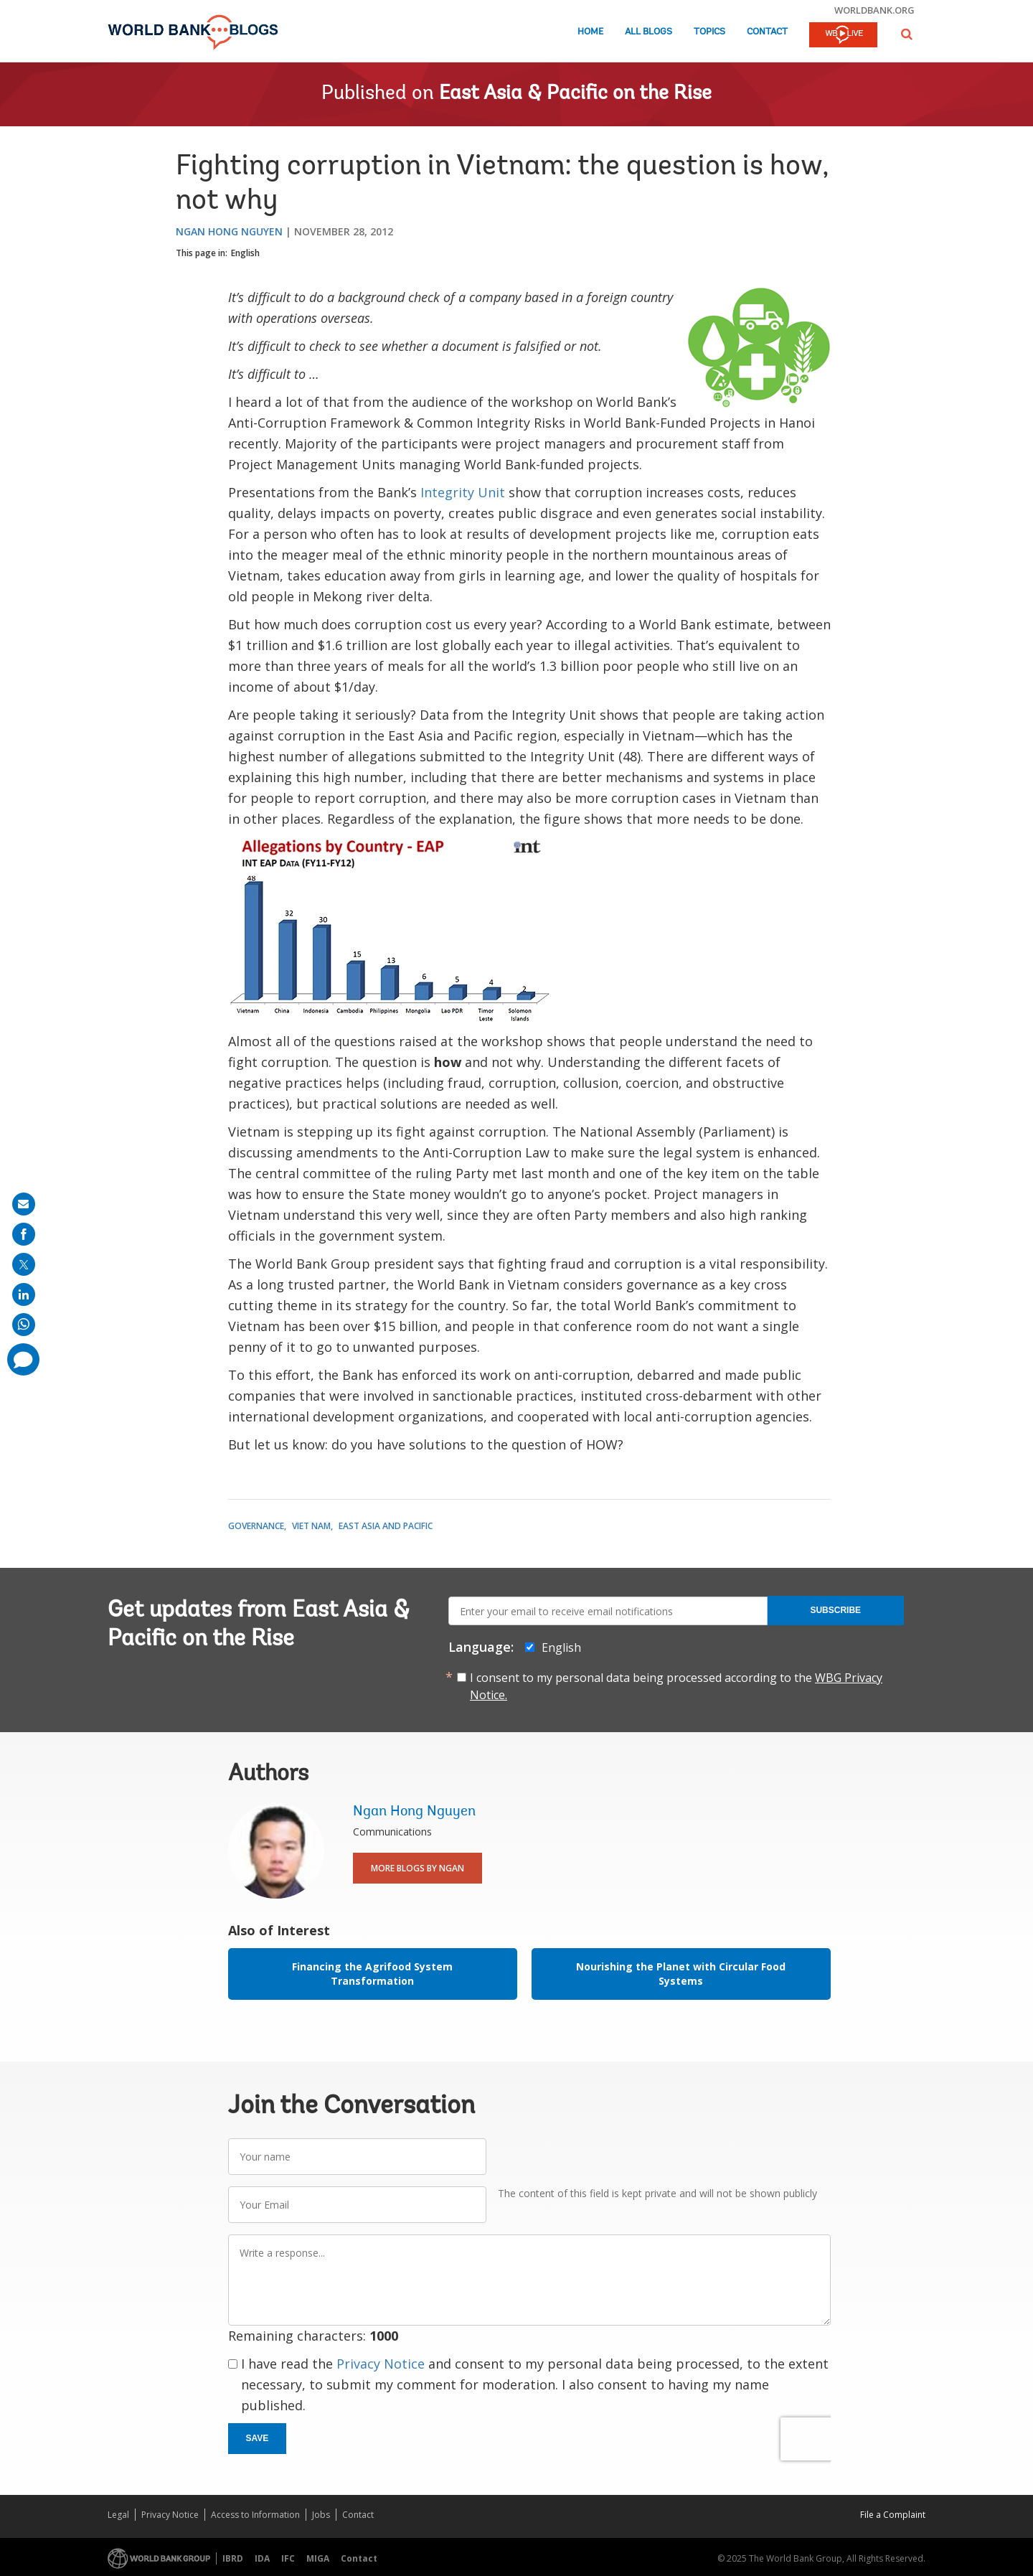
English (245, 253)
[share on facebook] (23, 1234)
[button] (906, 34)
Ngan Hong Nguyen (229, 231)
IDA (262, 2558)
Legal (118, 2515)
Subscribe (835, 1610)
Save (257, 2438)
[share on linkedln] (23, 1294)
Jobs (321, 2515)
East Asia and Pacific (386, 1526)
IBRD (232, 2558)
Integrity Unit (462, 492)
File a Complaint (892, 2515)
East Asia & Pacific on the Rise (575, 94)
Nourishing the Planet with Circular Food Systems (681, 1974)
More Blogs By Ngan (417, 1868)
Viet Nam (311, 1526)
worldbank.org (874, 10)
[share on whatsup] (23, 1324)
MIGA (317, 2558)
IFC (288, 2558)
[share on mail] (23, 1204)
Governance (256, 1526)
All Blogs (648, 32)
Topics (709, 32)
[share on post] (23, 1264)
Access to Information (255, 2515)
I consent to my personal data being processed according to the (676, 1686)
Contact (767, 32)
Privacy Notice (380, 2363)
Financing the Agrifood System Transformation (372, 1974)
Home (590, 32)
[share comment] (23, 1359)
